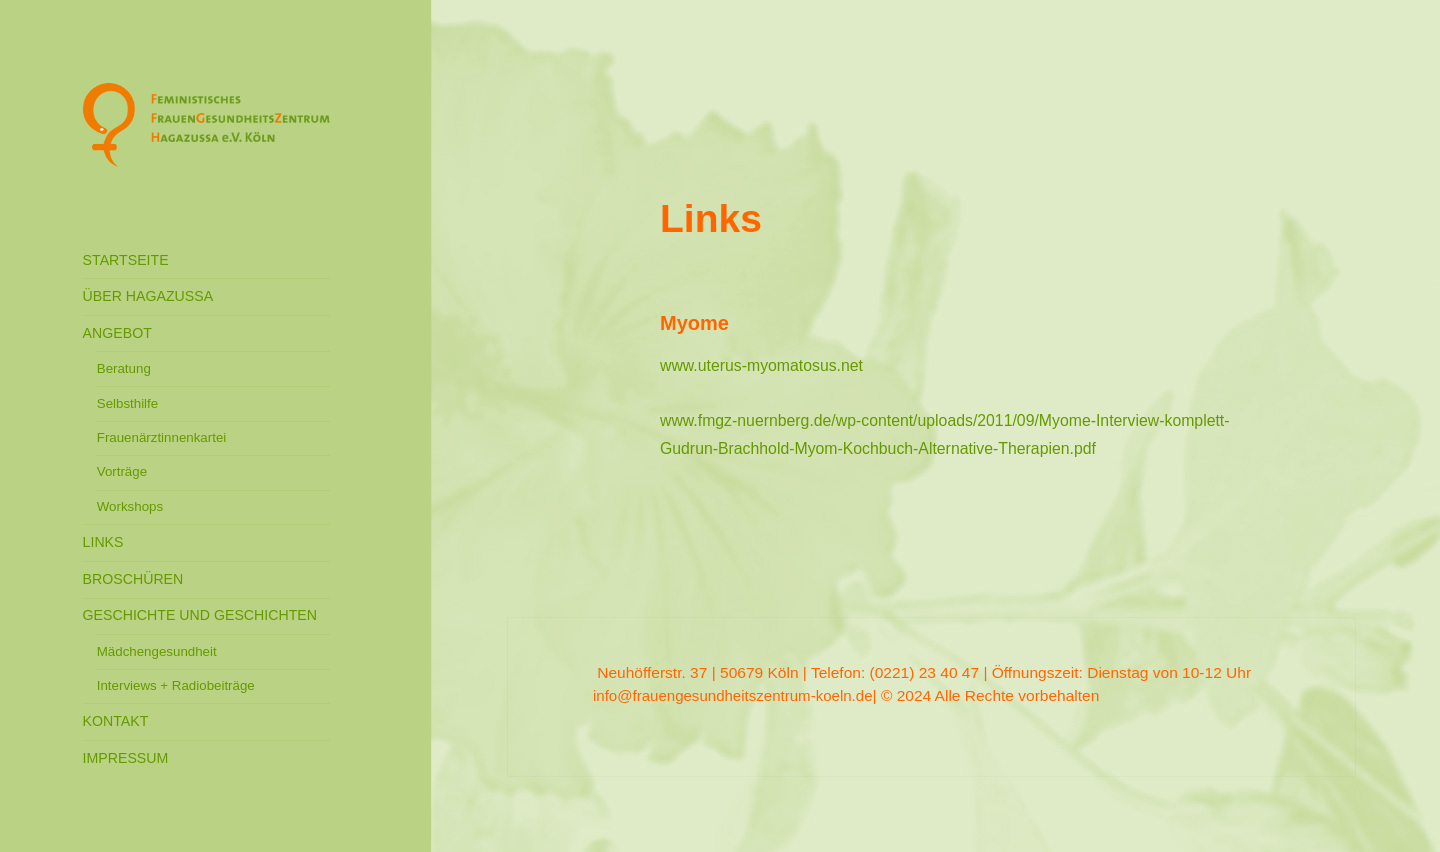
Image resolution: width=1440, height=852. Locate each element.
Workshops (130, 506)
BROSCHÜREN (133, 579)
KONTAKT (116, 721)
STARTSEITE (126, 260)
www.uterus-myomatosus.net (761, 365)
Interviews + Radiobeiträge (176, 685)
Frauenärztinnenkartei (162, 437)
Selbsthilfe (127, 403)
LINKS (103, 542)
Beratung (124, 368)
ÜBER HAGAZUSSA (148, 296)
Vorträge (122, 471)
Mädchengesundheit (157, 651)
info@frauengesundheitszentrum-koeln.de (733, 695)
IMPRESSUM (126, 758)
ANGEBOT (117, 333)
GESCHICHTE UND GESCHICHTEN (200, 615)
